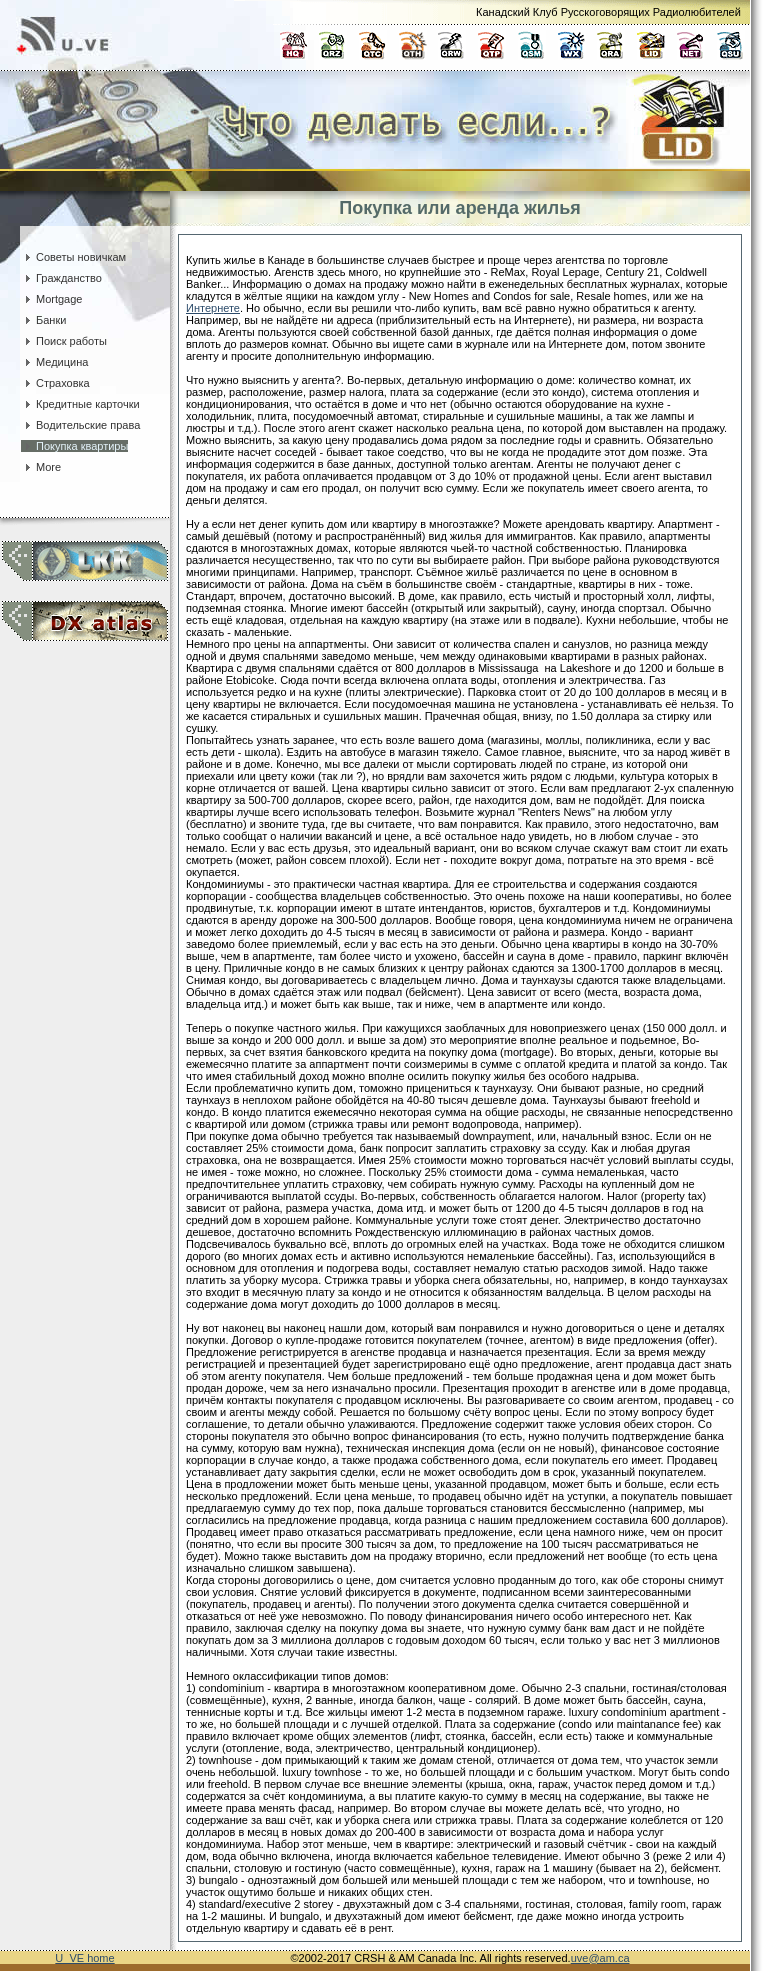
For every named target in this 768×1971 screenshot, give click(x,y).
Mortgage (51, 299)
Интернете (213, 308)
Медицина (54, 362)
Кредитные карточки (80, 404)
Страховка (55, 383)
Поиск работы (64, 341)
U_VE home (84, 1958)
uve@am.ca (600, 1958)
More (41, 467)
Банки (43, 320)
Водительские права (80, 425)
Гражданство (61, 278)
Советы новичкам (73, 257)
